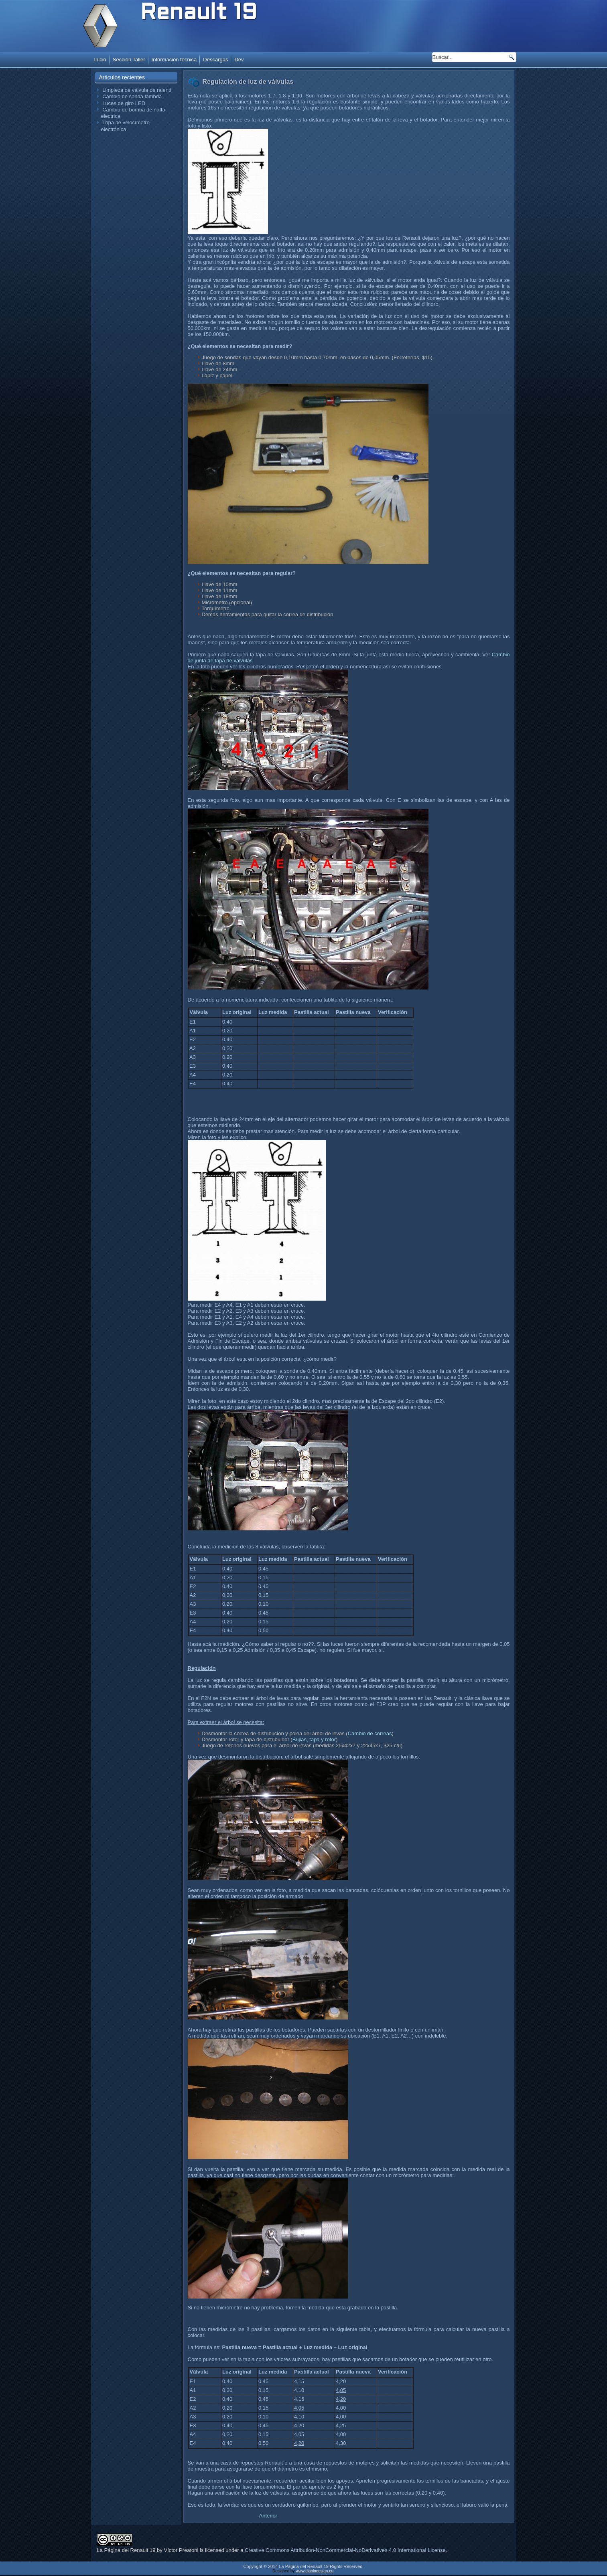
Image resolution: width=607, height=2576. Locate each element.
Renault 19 (198, 13)
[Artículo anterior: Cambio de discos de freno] (268, 2516)
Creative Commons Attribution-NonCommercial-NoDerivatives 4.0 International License (345, 2551)
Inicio (100, 60)
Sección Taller (129, 60)
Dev (239, 60)
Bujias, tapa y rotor (314, 1739)
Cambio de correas (370, 1733)
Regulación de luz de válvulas (248, 81)
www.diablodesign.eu (314, 2572)
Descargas (215, 60)
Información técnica (174, 60)
